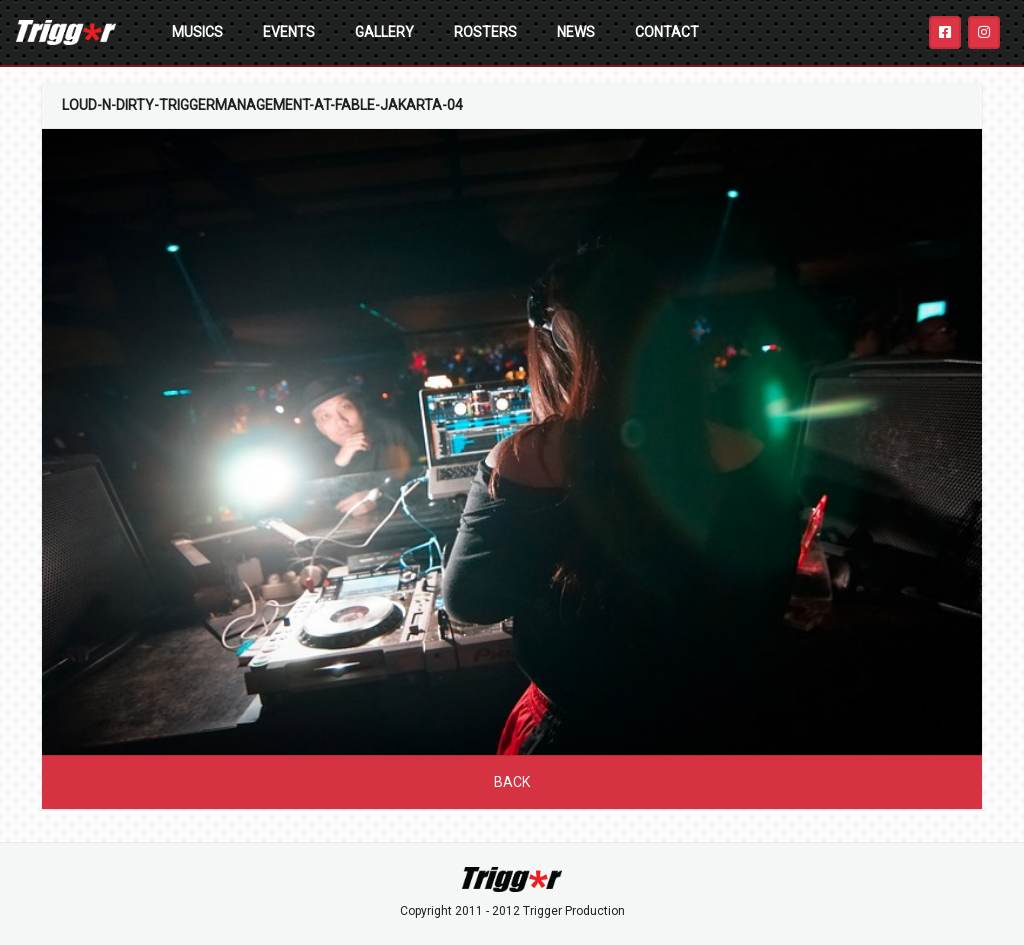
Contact (667, 32)
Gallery (384, 32)
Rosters (485, 32)
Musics (197, 32)
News (576, 32)
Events (289, 32)
